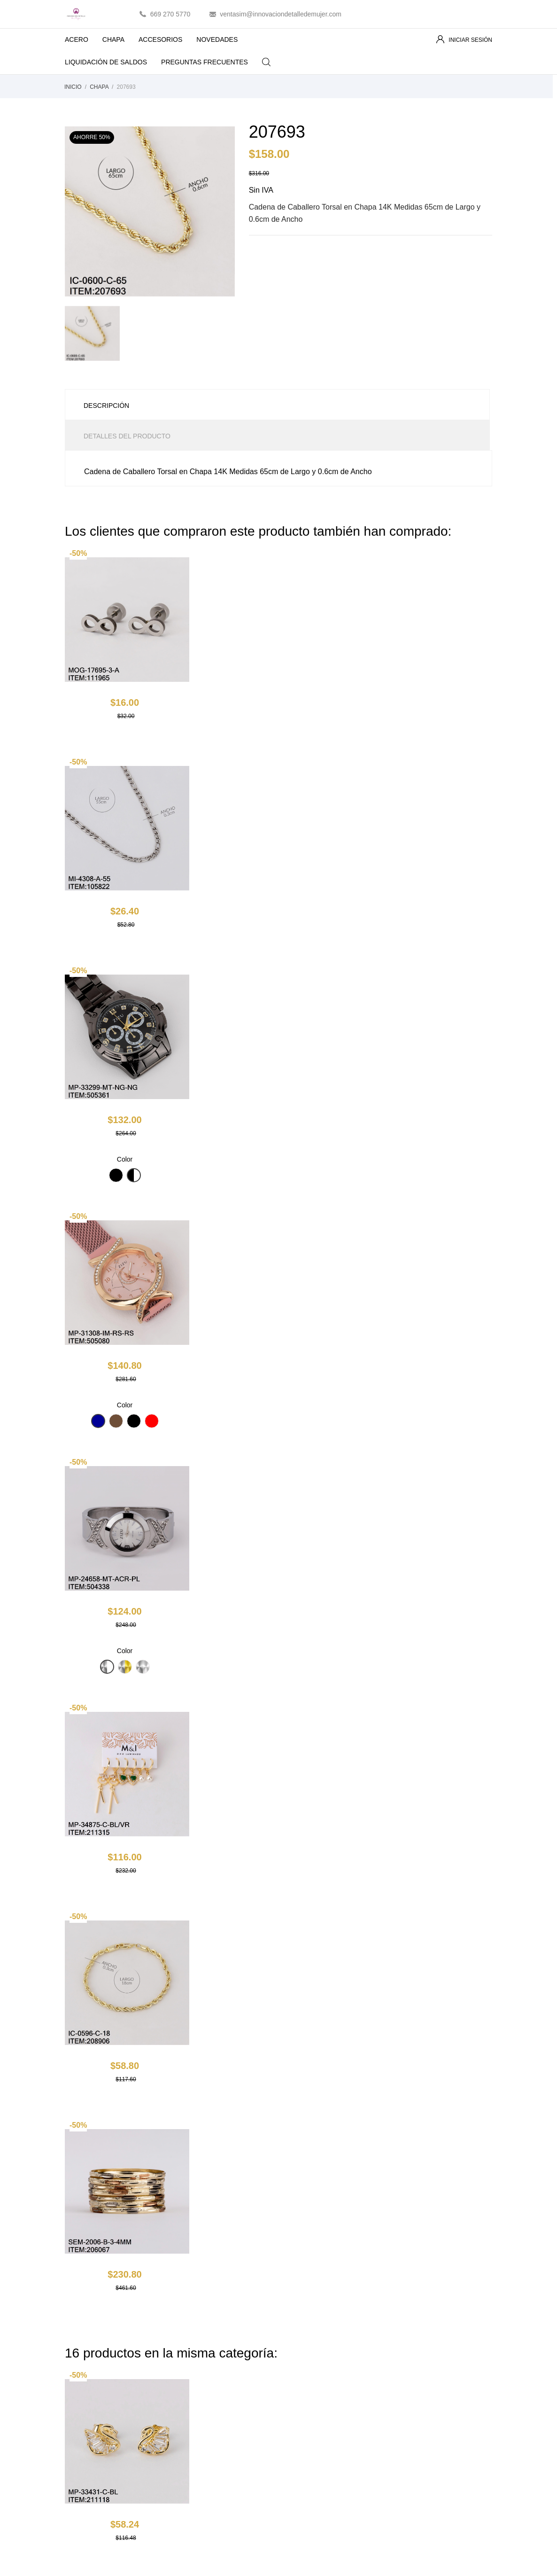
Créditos (408, 2398)
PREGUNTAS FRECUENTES (204, 62)
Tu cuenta (421, 2346)
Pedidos (408, 2385)
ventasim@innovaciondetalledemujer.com (280, 14)
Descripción (106, 405)
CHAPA (113, 39)
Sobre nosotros (308, 2398)
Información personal (426, 2371)
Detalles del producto (127, 436)
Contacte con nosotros (318, 2425)
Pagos (295, 2412)
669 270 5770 (170, 14)
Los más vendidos (201, 2385)
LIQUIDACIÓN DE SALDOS (112, 58)
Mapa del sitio (306, 2439)
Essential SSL (282, 2561)
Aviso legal (301, 2371)
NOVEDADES (217, 39)
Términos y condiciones (320, 2385)
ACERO (76, 39)
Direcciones (413, 2412)
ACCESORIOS (160, 39)
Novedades (192, 2371)
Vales (404, 2425)
